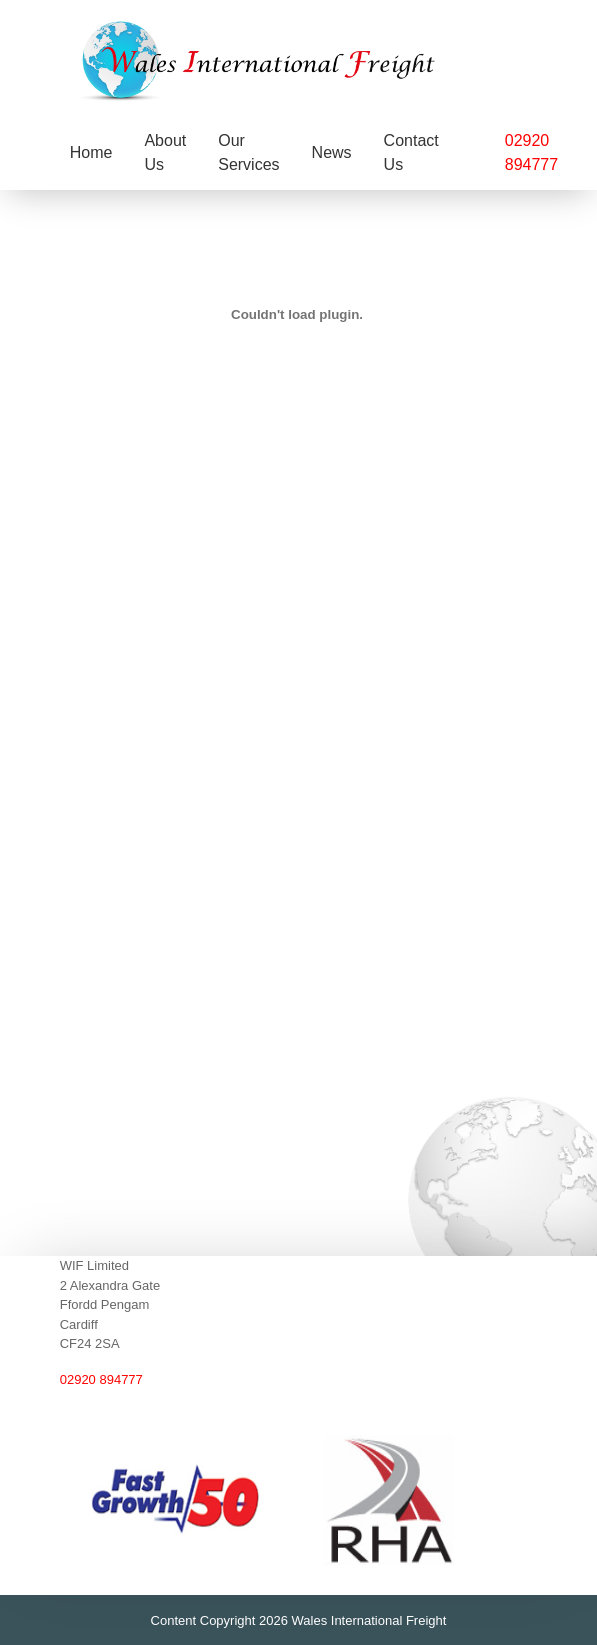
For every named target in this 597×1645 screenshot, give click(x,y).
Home (91, 152)
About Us (165, 152)
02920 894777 (101, 1379)
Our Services (248, 152)
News (332, 152)
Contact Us (411, 152)
